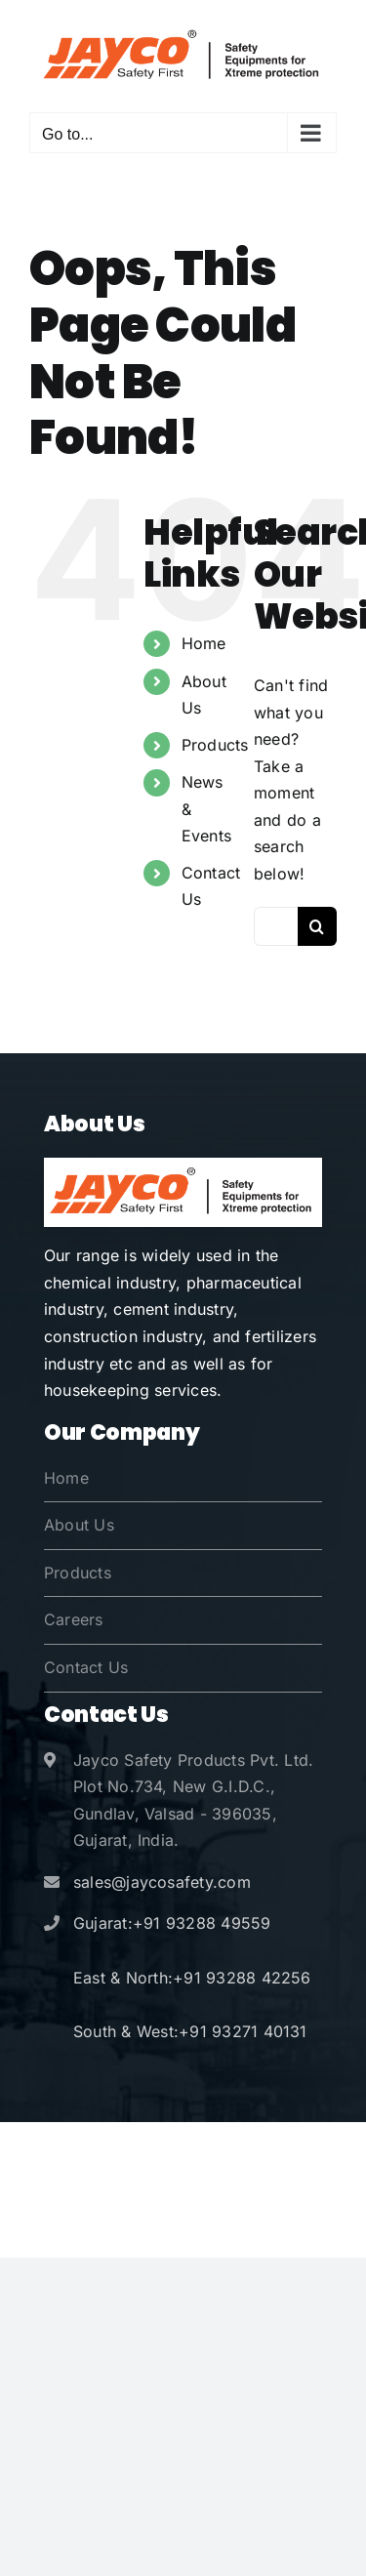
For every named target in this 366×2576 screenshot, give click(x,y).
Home (204, 643)
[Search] (317, 926)
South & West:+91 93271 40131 (190, 2031)
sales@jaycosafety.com (162, 1882)
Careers (73, 1619)
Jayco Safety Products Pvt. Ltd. (238, 2152)
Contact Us (86, 1667)
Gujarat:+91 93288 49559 (172, 1923)
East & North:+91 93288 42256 (192, 1977)
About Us (79, 1524)
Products (215, 745)
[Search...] (276, 926)
